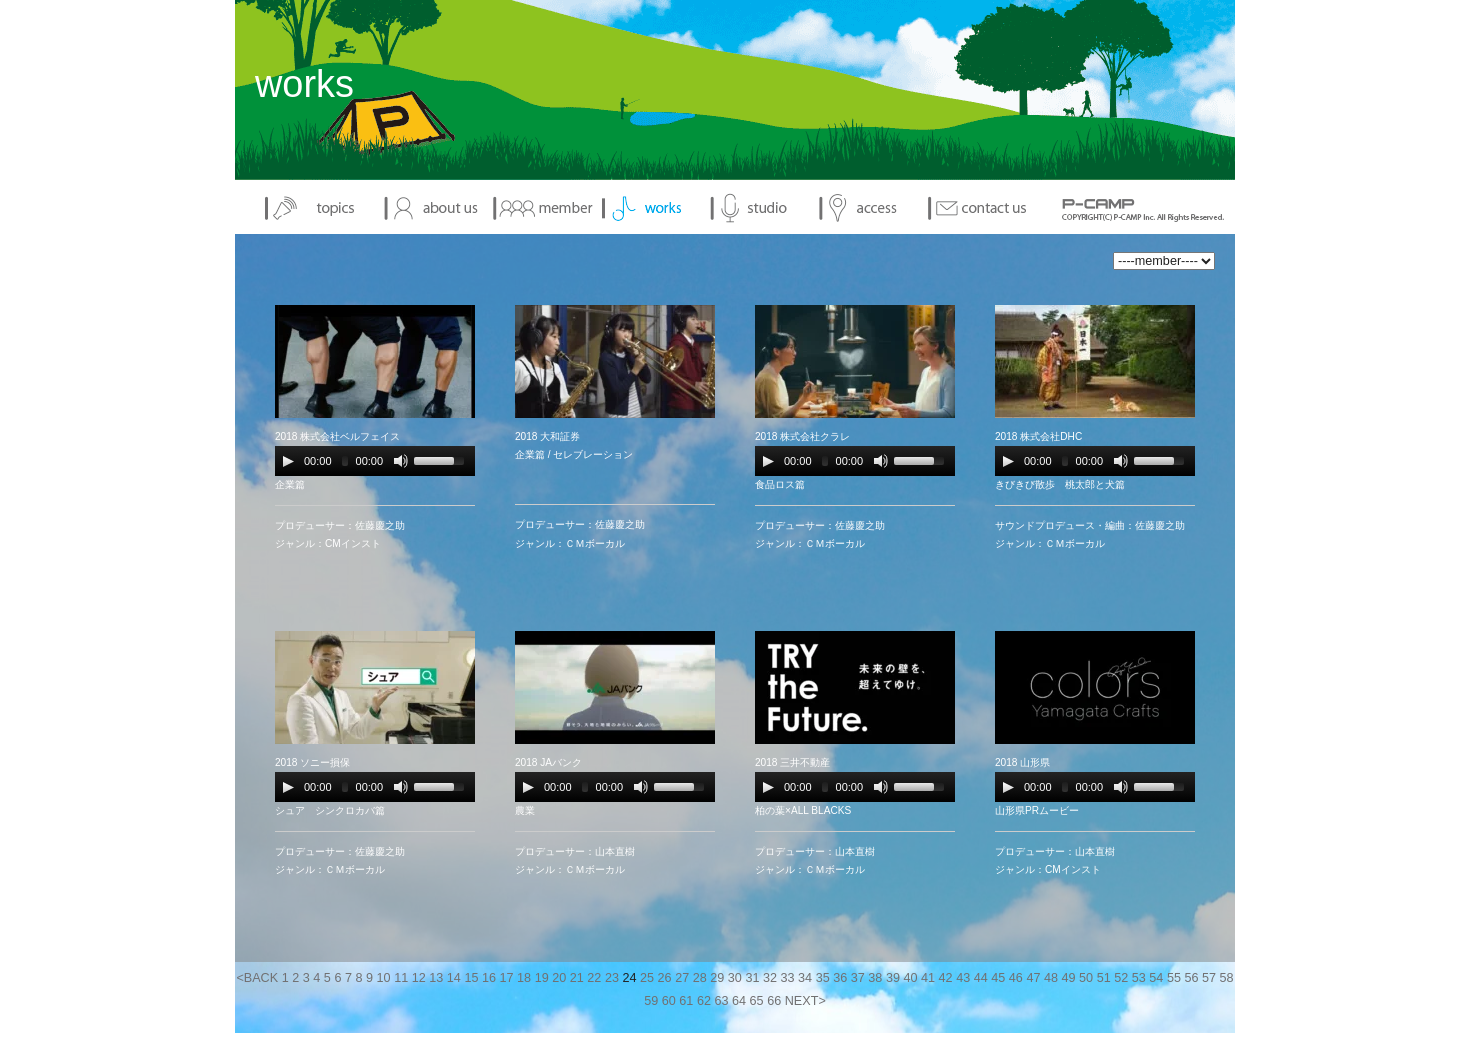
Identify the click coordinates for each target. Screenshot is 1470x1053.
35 (823, 978)
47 (1033, 978)
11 (401, 978)
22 (594, 978)
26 (665, 978)
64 (739, 1001)
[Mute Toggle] (401, 461)
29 (717, 978)
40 (910, 978)
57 (1209, 978)
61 (686, 1001)
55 (1174, 978)
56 (1191, 978)
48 (1051, 978)
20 (559, 978)
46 (1016, 978)
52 (1121, 978)
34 (805, 978)
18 (524, 978)
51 (1104, 978)
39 (893, 978)
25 (647, 978)
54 (1156, 978)
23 (612, 978)
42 (946, 978)
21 (577, 978)
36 (840, 978)
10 (384, 978)
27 (682, 978)
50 (1086, 978)
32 (770, 978)
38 (875, 978)
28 (700, 978)
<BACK (257, 978)
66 (774, 1001)
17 (507, 978)
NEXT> (805, 1001)
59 (651, 1001)
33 (788, 978)
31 (752, 978)
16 (489, 978)
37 (858, 978)
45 (998, 978)
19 (542, 978)
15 (471, 978)
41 (928, 978)
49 (1069, 978)
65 (757, 1001)
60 (669, 1001)
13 (436, 978)
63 (721, 1001)
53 (1139, 978)
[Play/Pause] (288, 461)
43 (963, 978)
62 (704, 1001)
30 (735, 978)
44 (981, 978)
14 (454, 978)
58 (1227, 978)
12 (419, 978)
